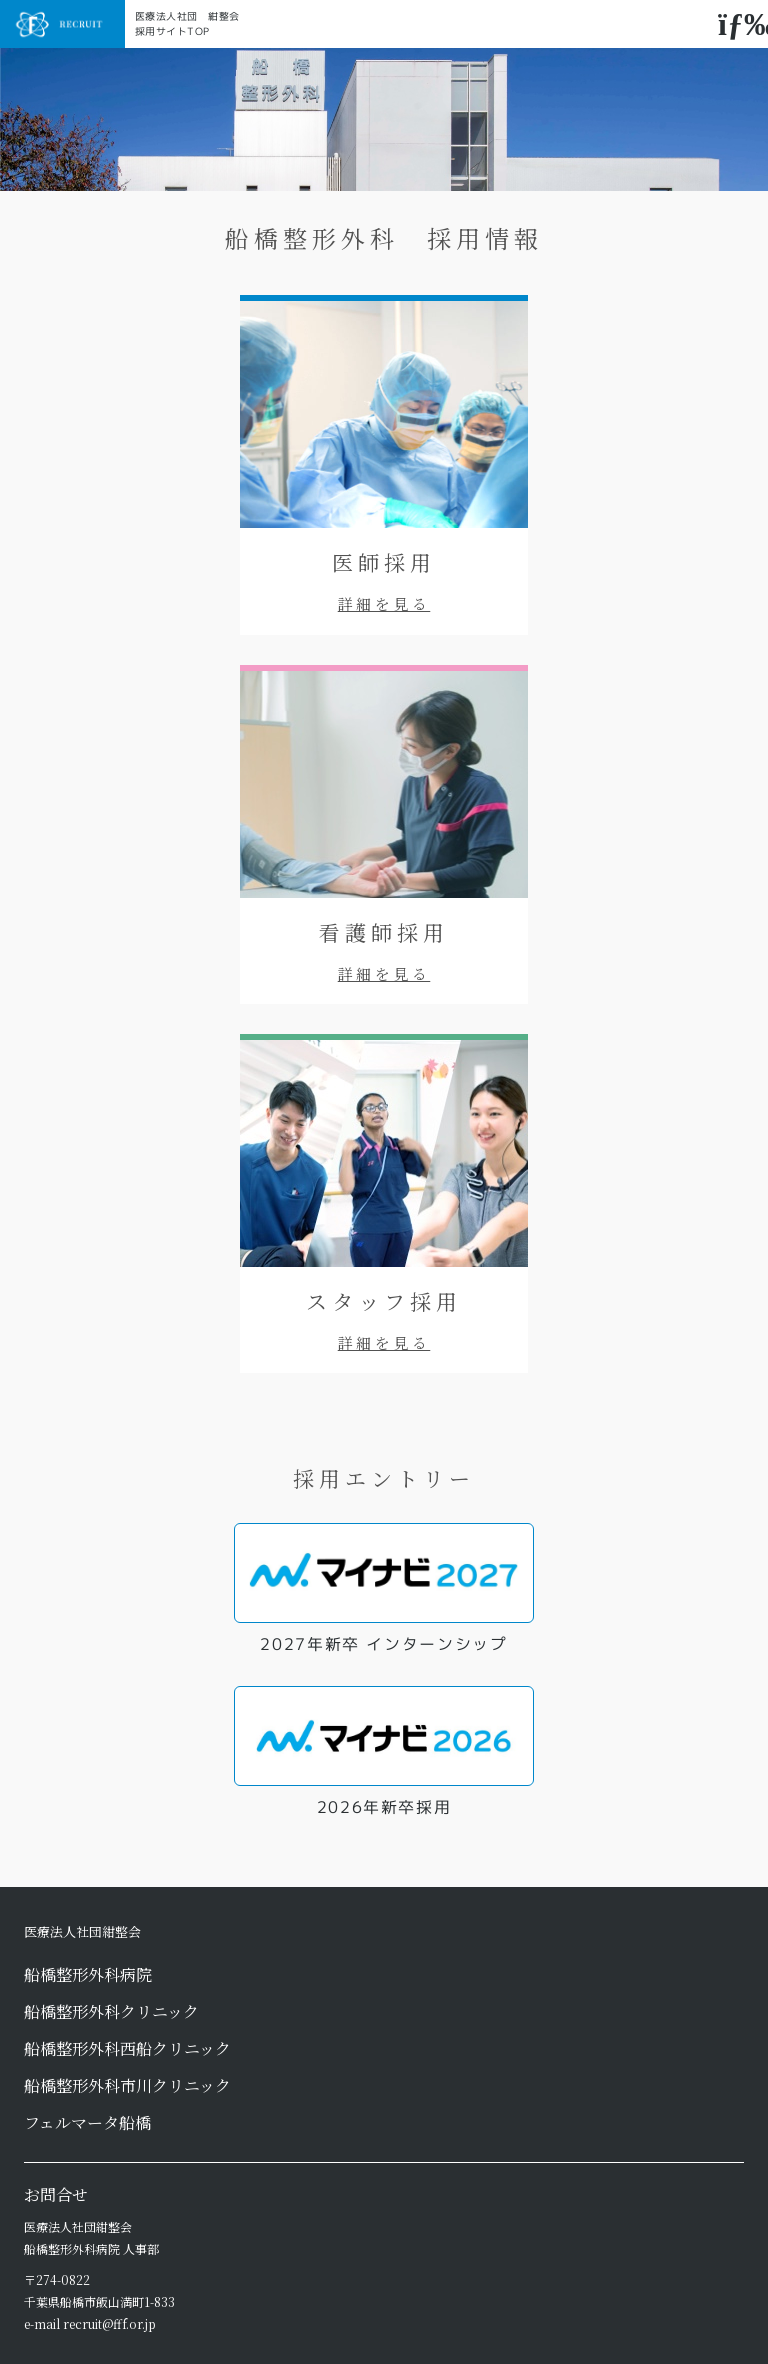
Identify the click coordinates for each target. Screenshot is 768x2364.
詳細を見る (384, 603)
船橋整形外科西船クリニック (127, 2048)
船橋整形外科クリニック (111, 2011)
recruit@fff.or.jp (109, 2323)
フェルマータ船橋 (87, 2122)
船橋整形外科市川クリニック (127, 2085)
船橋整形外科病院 (88, 1974)
